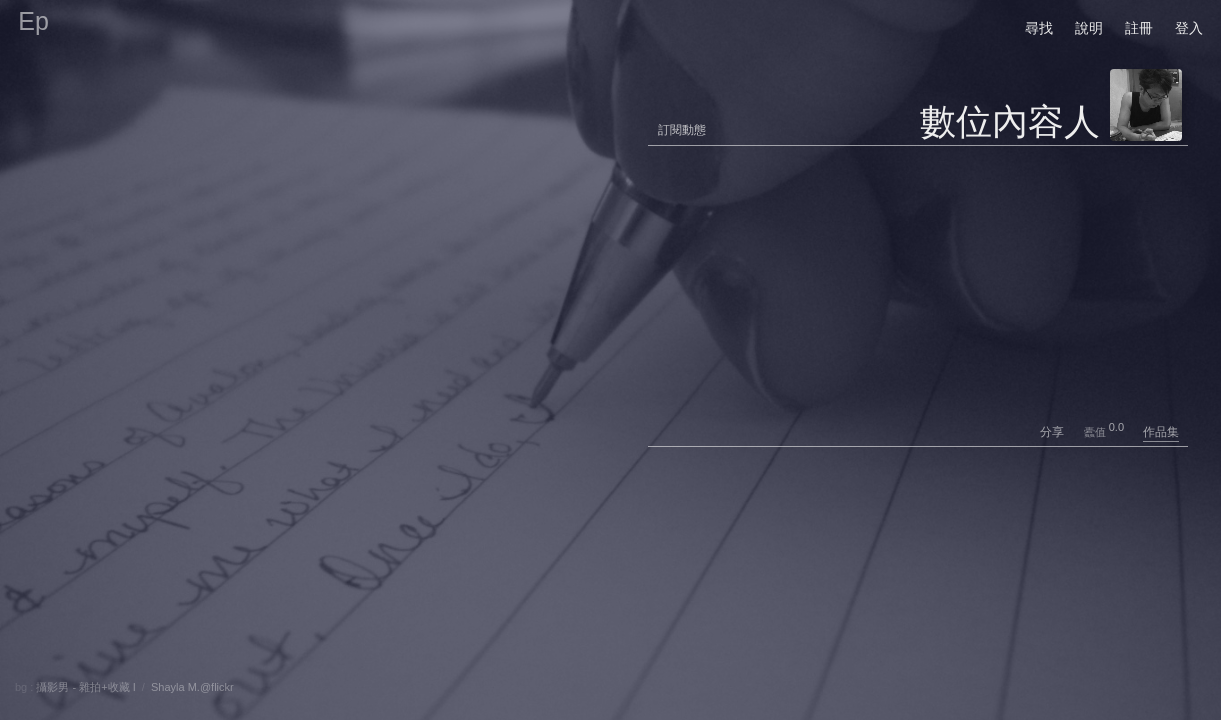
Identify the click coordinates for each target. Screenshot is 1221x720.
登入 (1189, 28)
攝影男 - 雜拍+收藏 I (85, 687)
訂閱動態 (682, 130)
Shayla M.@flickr (192, 687)
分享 (1060, 432)
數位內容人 (1010, 121)
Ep (33, 21)
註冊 (1139, 28)
